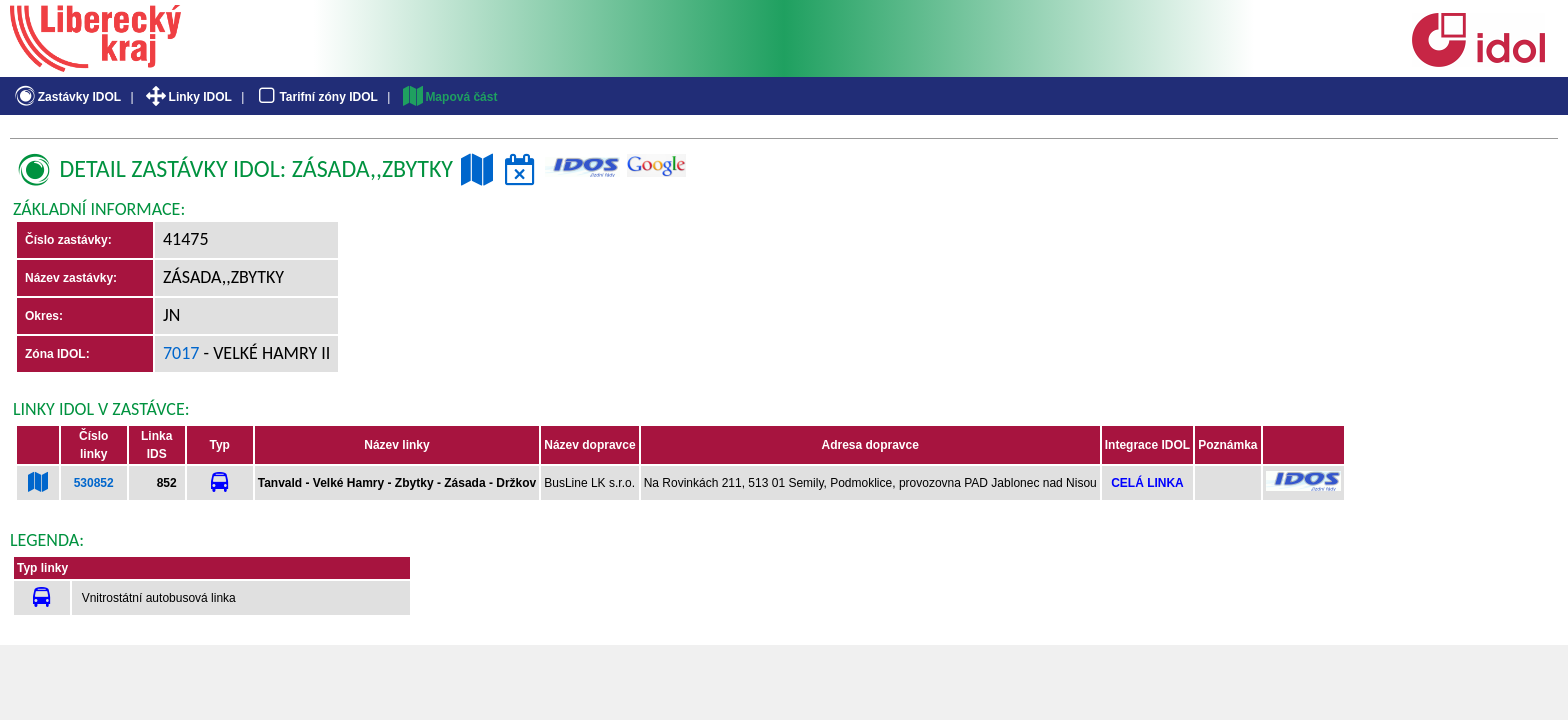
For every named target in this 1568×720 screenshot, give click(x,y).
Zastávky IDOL (66, 97)
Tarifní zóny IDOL (316, 97)
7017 (181, 353)
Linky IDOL (187, 97)
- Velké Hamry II (265, 353)
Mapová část (449, 97)
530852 (94, 483)
